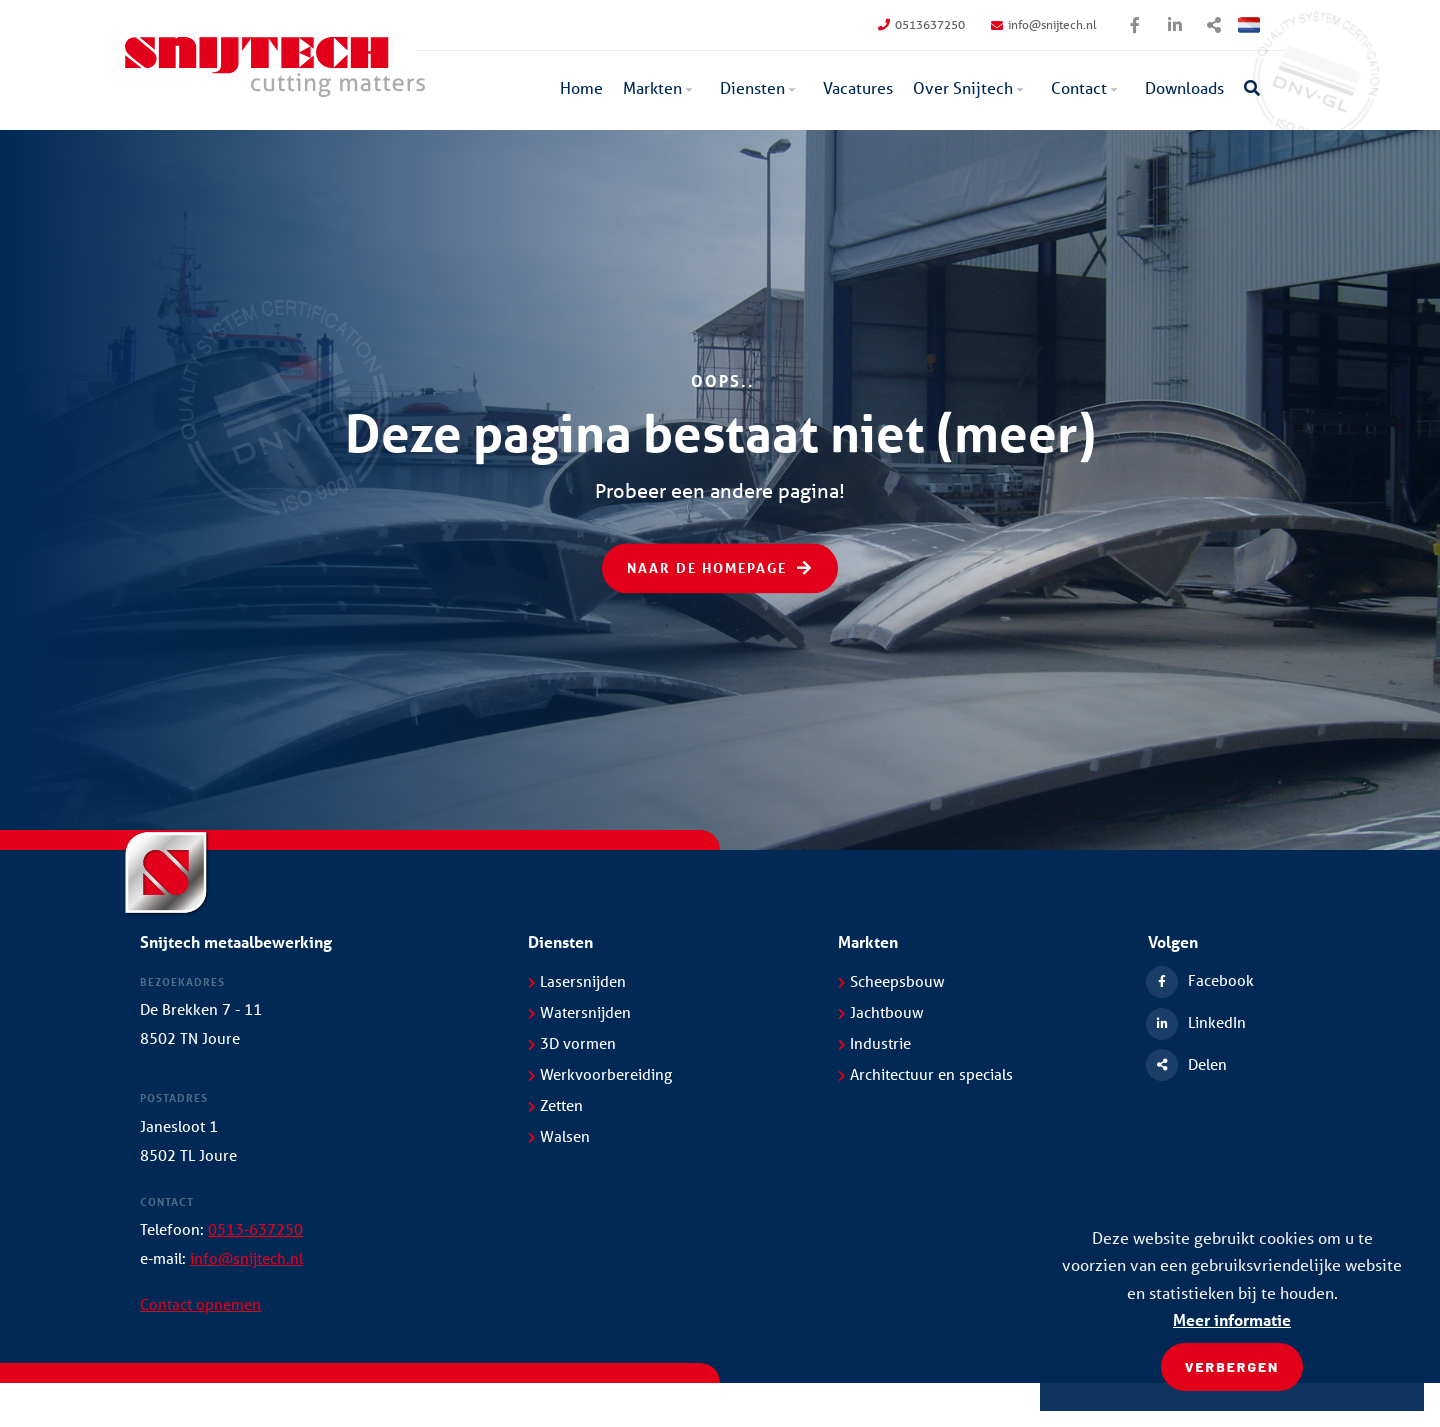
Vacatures (858, 87)
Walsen (559, 1136)
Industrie (874, 1043)
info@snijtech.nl (1044, 24)
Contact (1079, 87)
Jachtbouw (881, 1012)
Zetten (555, 1105)
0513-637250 (255, 1229)
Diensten (752, 87)
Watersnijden (579, 1012)
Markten (652, 87)
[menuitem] (581, 90)
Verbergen (1232, 1366)
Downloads (1184, 87)
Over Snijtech (963, 87)
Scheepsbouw (891, 981)
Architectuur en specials (925, 1074)
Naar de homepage (720, 568)
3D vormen (572, 1043)
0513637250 (921, 24)
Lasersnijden (577, 981)
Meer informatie (1232, 1319)
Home (581, 87)
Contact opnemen (200, 1304)
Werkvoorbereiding (600, 1074)
